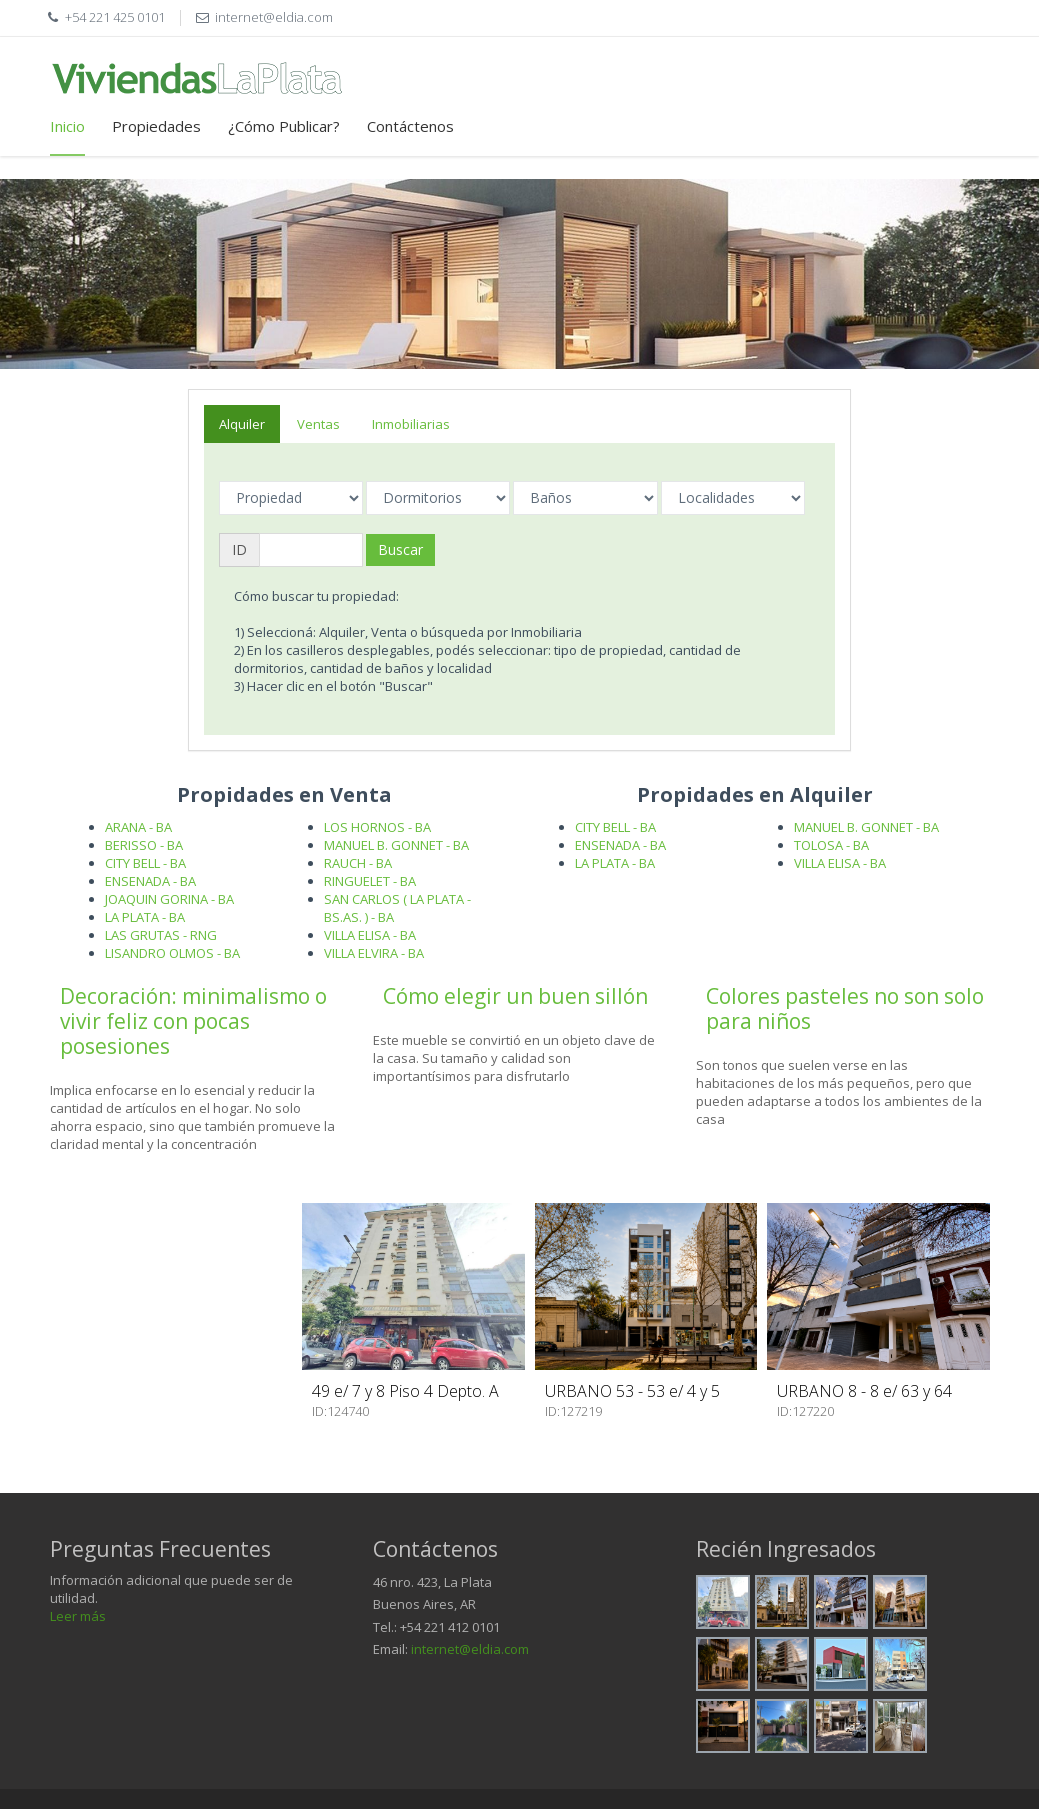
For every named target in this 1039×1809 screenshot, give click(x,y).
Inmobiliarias (411, 424)
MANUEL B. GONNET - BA (396, 845)
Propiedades (156, 126)
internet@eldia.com (470, 1649)
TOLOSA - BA (831, 845)
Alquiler (242, 424)
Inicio (67, 126)
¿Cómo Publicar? (284, 126)
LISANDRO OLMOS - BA (172, 953)
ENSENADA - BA (150, 881)
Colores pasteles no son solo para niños (845, 1008)
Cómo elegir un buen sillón (515, 996)
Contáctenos (410, 126)
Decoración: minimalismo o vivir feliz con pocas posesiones (193, 1021)
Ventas (318, 424)
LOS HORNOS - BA (377, 827)
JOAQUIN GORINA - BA (169, 899)
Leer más (78, 1616)
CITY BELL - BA (145, 863)
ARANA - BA (138, 827)
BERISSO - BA (144, 845)
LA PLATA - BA (145, 917)
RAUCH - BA (358, 863)
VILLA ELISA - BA (370, 935)
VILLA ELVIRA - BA (374, 953)
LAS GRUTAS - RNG (161, 935)
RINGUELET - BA (370, 881)
